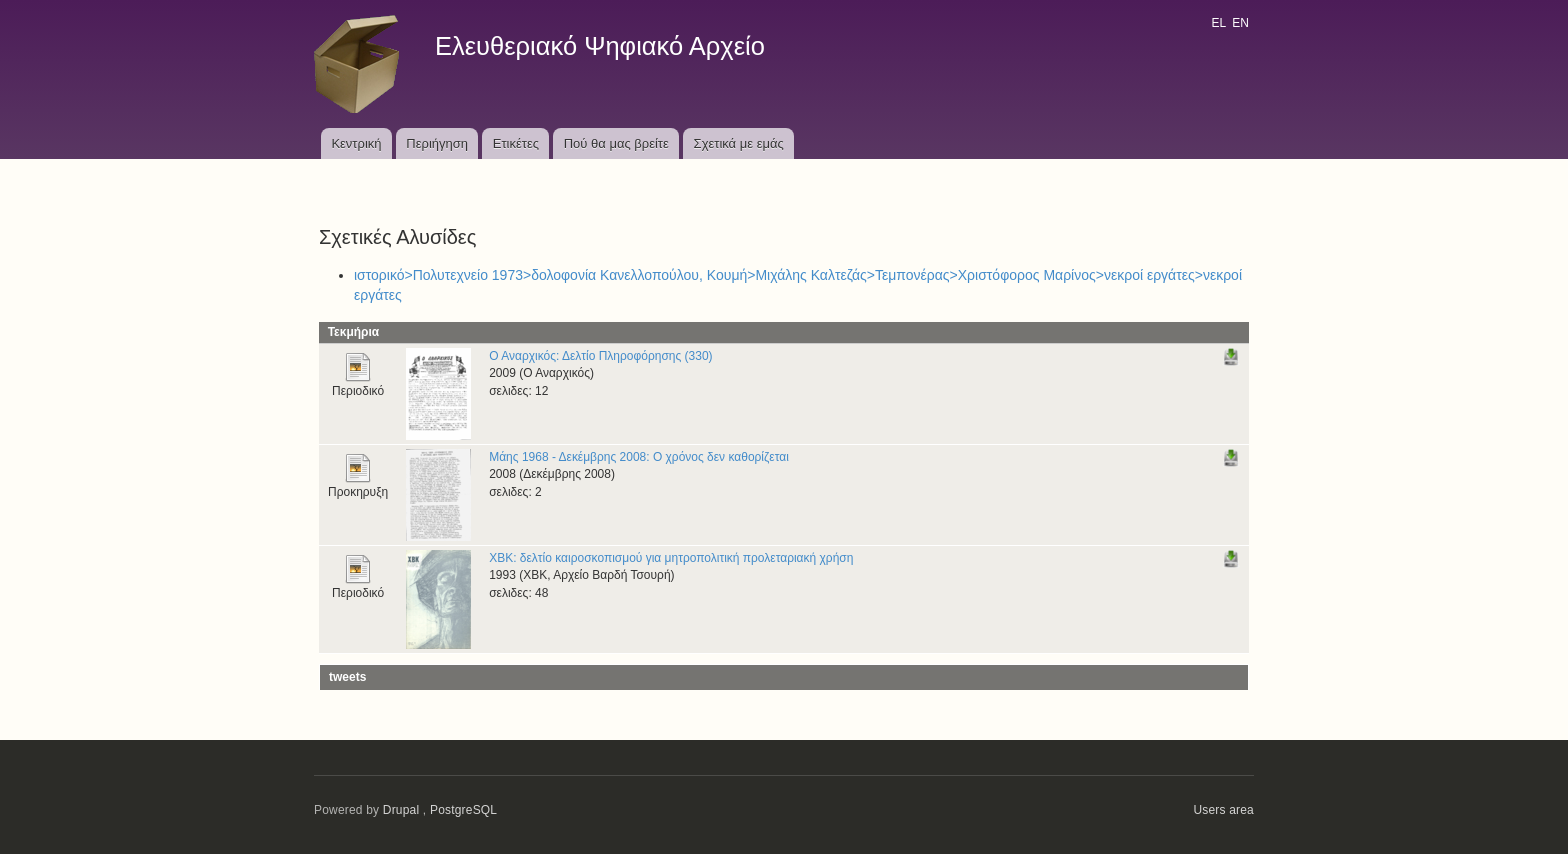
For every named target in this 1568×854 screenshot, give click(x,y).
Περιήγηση (437, 143)
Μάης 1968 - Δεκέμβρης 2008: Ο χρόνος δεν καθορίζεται (639, 457)
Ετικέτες (516, 143)
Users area (1223, 810)
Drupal (401, 810)
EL (1218, 23)
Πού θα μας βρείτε (616, 143)
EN (1240, 23)
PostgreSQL (463, 810)
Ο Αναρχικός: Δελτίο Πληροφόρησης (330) (600, 356)
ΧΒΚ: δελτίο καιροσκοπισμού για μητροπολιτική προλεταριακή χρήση (671, 558)
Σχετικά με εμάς (739, 143)
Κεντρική (356, 143)
